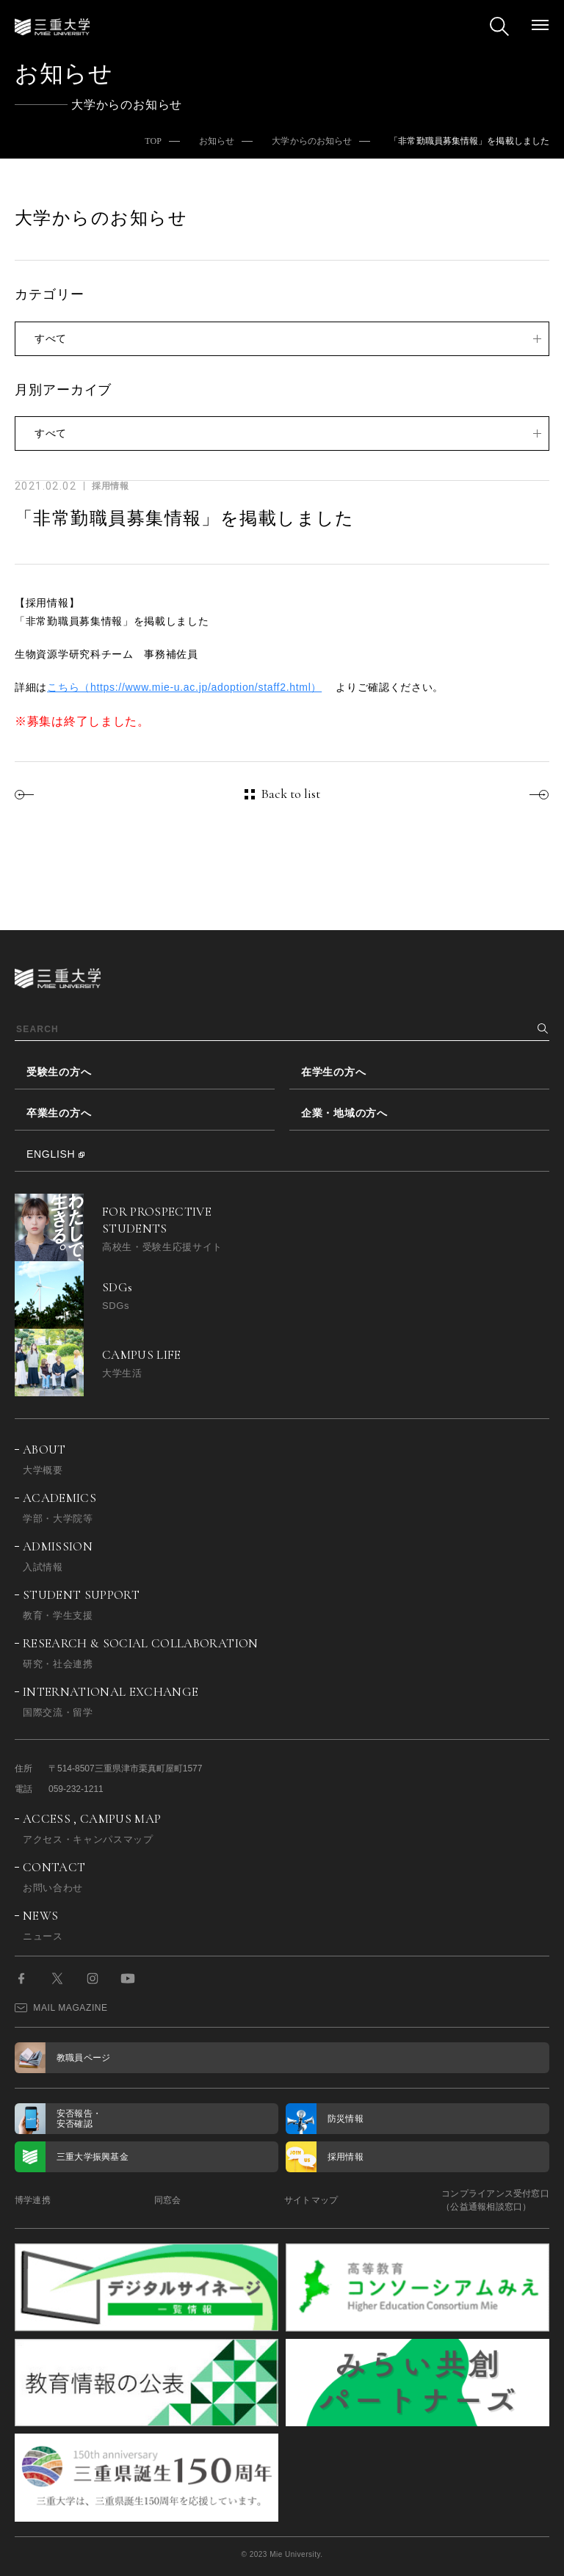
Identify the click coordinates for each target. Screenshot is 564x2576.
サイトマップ (311, 2200)
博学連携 (33, 2200)
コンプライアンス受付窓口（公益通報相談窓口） (495, 2200)
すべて (51, 338)
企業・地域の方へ (344, 1113)
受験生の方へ (58, 1072)
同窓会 (167, 2200)
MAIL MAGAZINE (61, 2007)
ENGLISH (50, 1154)
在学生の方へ (333, 1072)
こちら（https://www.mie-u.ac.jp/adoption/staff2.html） (184, 687)
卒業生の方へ (58, 1113)
